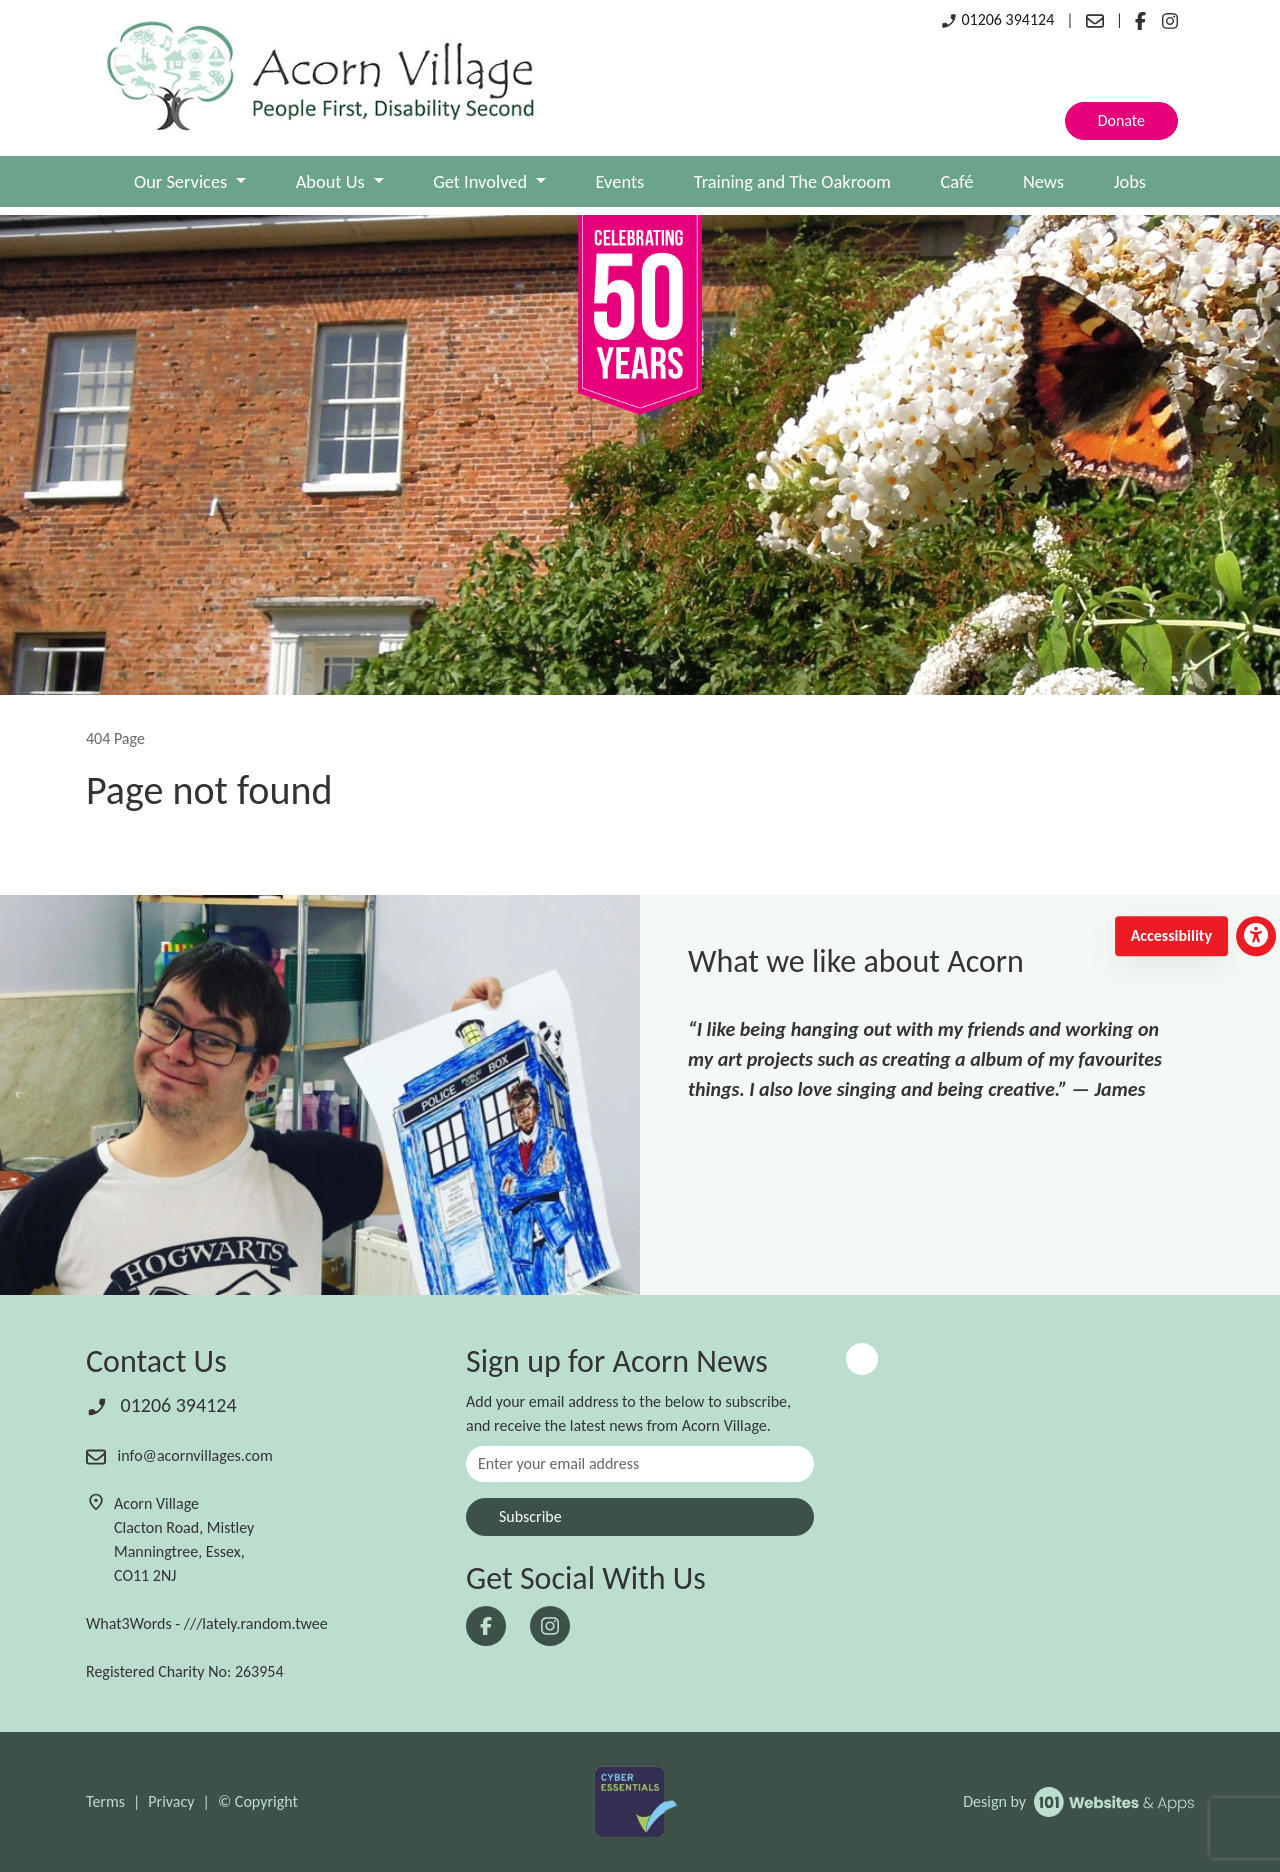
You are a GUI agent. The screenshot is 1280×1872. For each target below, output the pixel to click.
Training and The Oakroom (792, 181)
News (1043, 181)
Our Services (182, 181)
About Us (332, 181)
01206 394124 (997, 19)
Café (956, 181)
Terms (105, 1801)
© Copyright (258, 1801)
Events (620, 181)
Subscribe (530, 1516)
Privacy (171, 1801)
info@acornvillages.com (179, 1455)
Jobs (1130, 181)
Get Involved (482, 181)
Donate (1121, 120)
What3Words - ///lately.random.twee (207, 1623)
